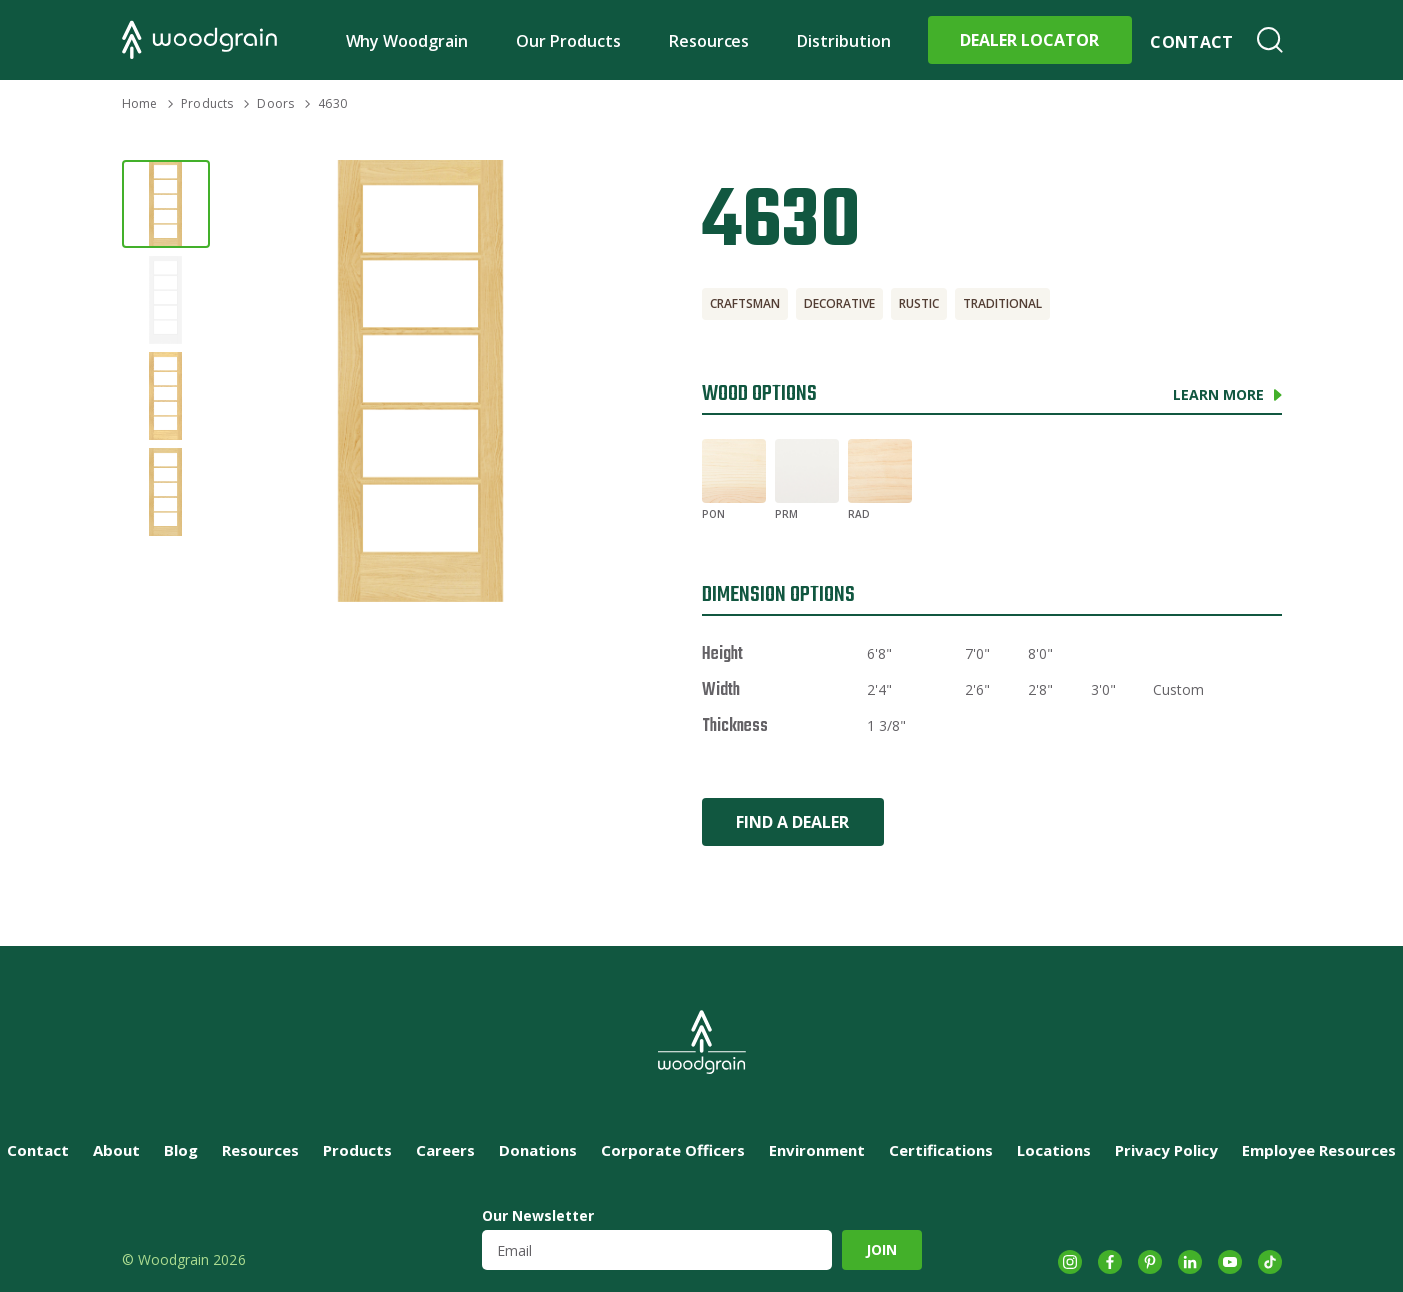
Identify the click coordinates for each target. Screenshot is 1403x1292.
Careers (445, 1150)
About (116, 1150)
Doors (275, 103)
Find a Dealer (792, 822)
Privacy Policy (1166, 1150)
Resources (709, 41)
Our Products (568, 41)
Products (207, 103)
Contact (1191, 42)
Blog (181, 1150)
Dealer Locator (1029, 40)
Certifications (941, 1150)
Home (139, 103)
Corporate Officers (673, 1150)
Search (1270, 40)
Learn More (1218, 394)
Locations (1054, 1150)
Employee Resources (1319, 1150)
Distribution (844, 41)
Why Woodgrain (407, 41)
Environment (817, 1150)
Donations (538, 1150)
